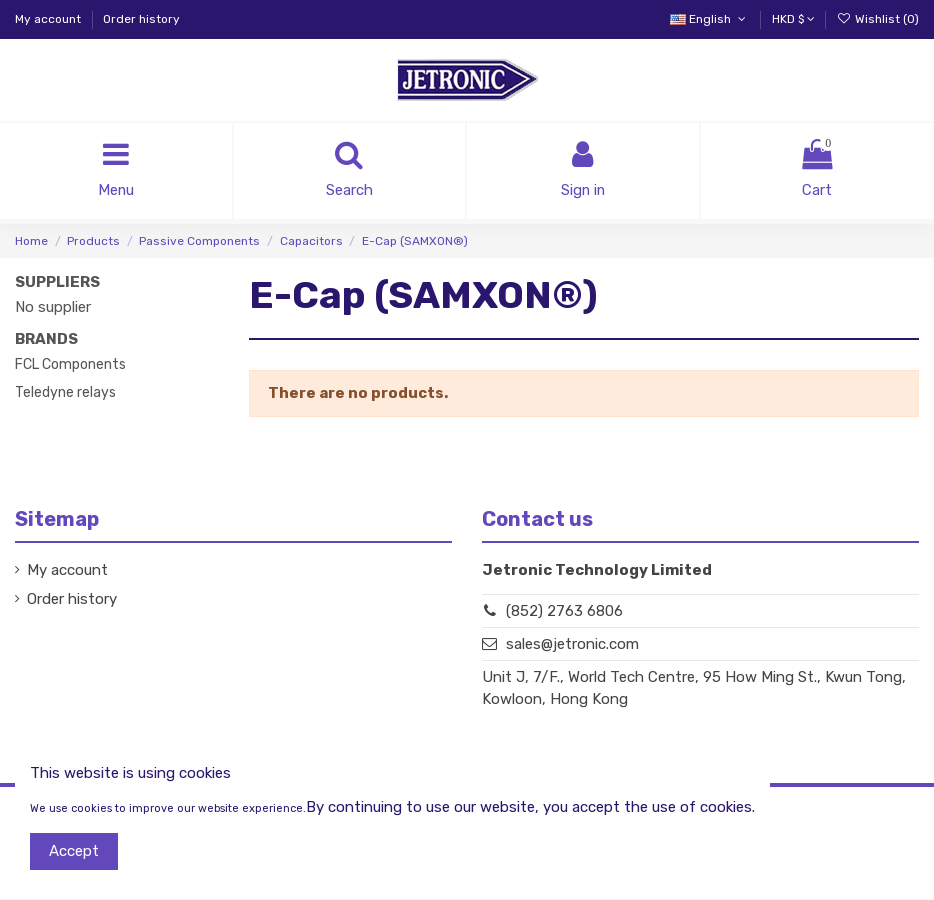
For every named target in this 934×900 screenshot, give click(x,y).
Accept (74, 851)
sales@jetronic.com (572, 645)
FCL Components (70, 364)
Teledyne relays (65, 392)
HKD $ (793, 19)
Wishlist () (878, 19)
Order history (141, 19)
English (709, 19)
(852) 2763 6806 (564, 611)
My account (49, 19)
